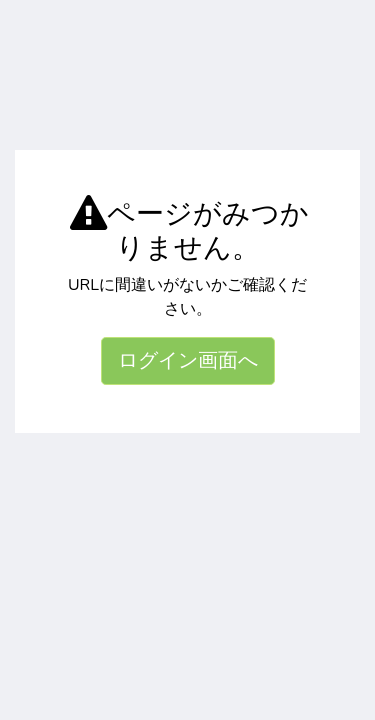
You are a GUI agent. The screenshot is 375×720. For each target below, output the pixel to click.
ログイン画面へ (188, 360)
